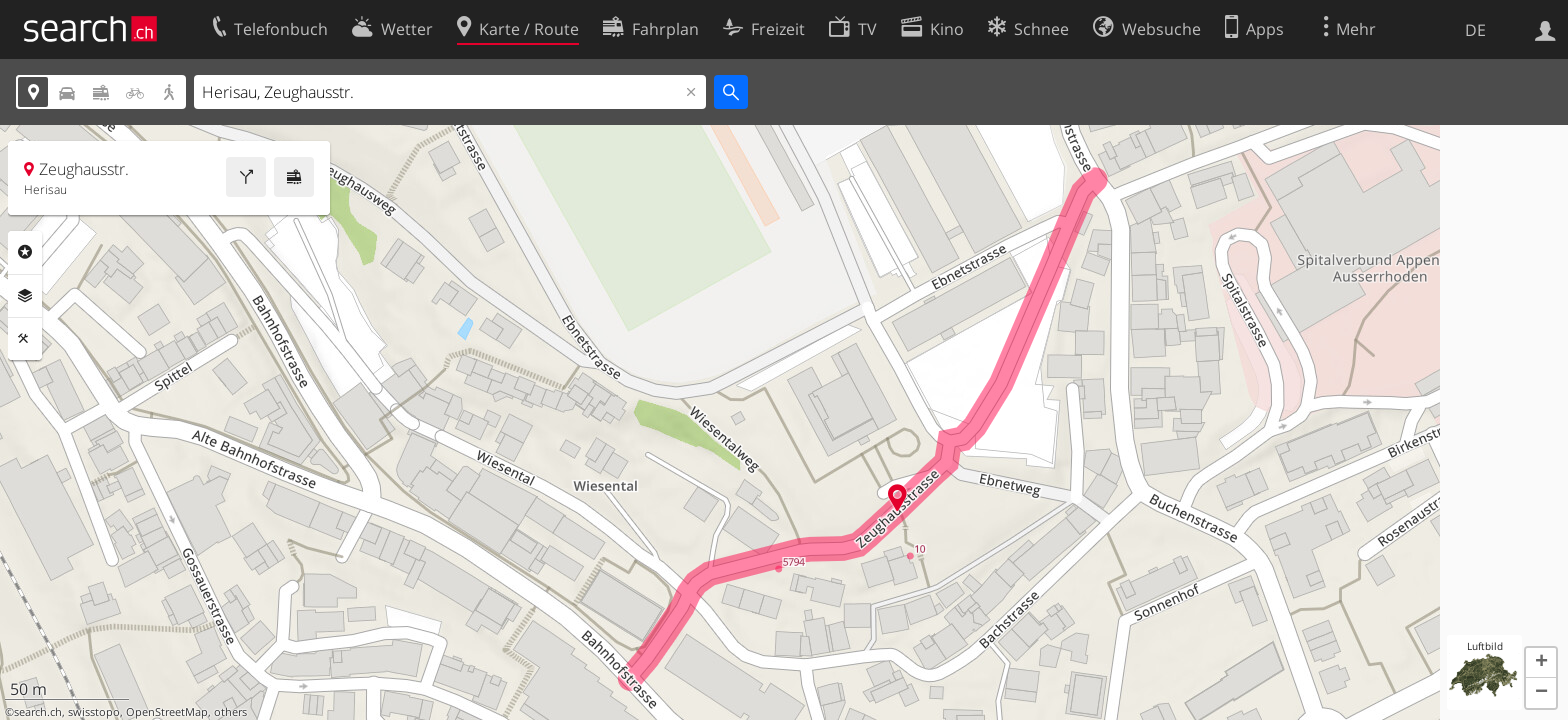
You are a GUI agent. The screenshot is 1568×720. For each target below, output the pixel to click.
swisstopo (94, 712)
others (230, 712)
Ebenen (25, 296)
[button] (1541, 663)
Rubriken (25, 252)
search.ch (38, 712)
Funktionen (25, 339)
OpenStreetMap (167, 712)
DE (1475, 30)
